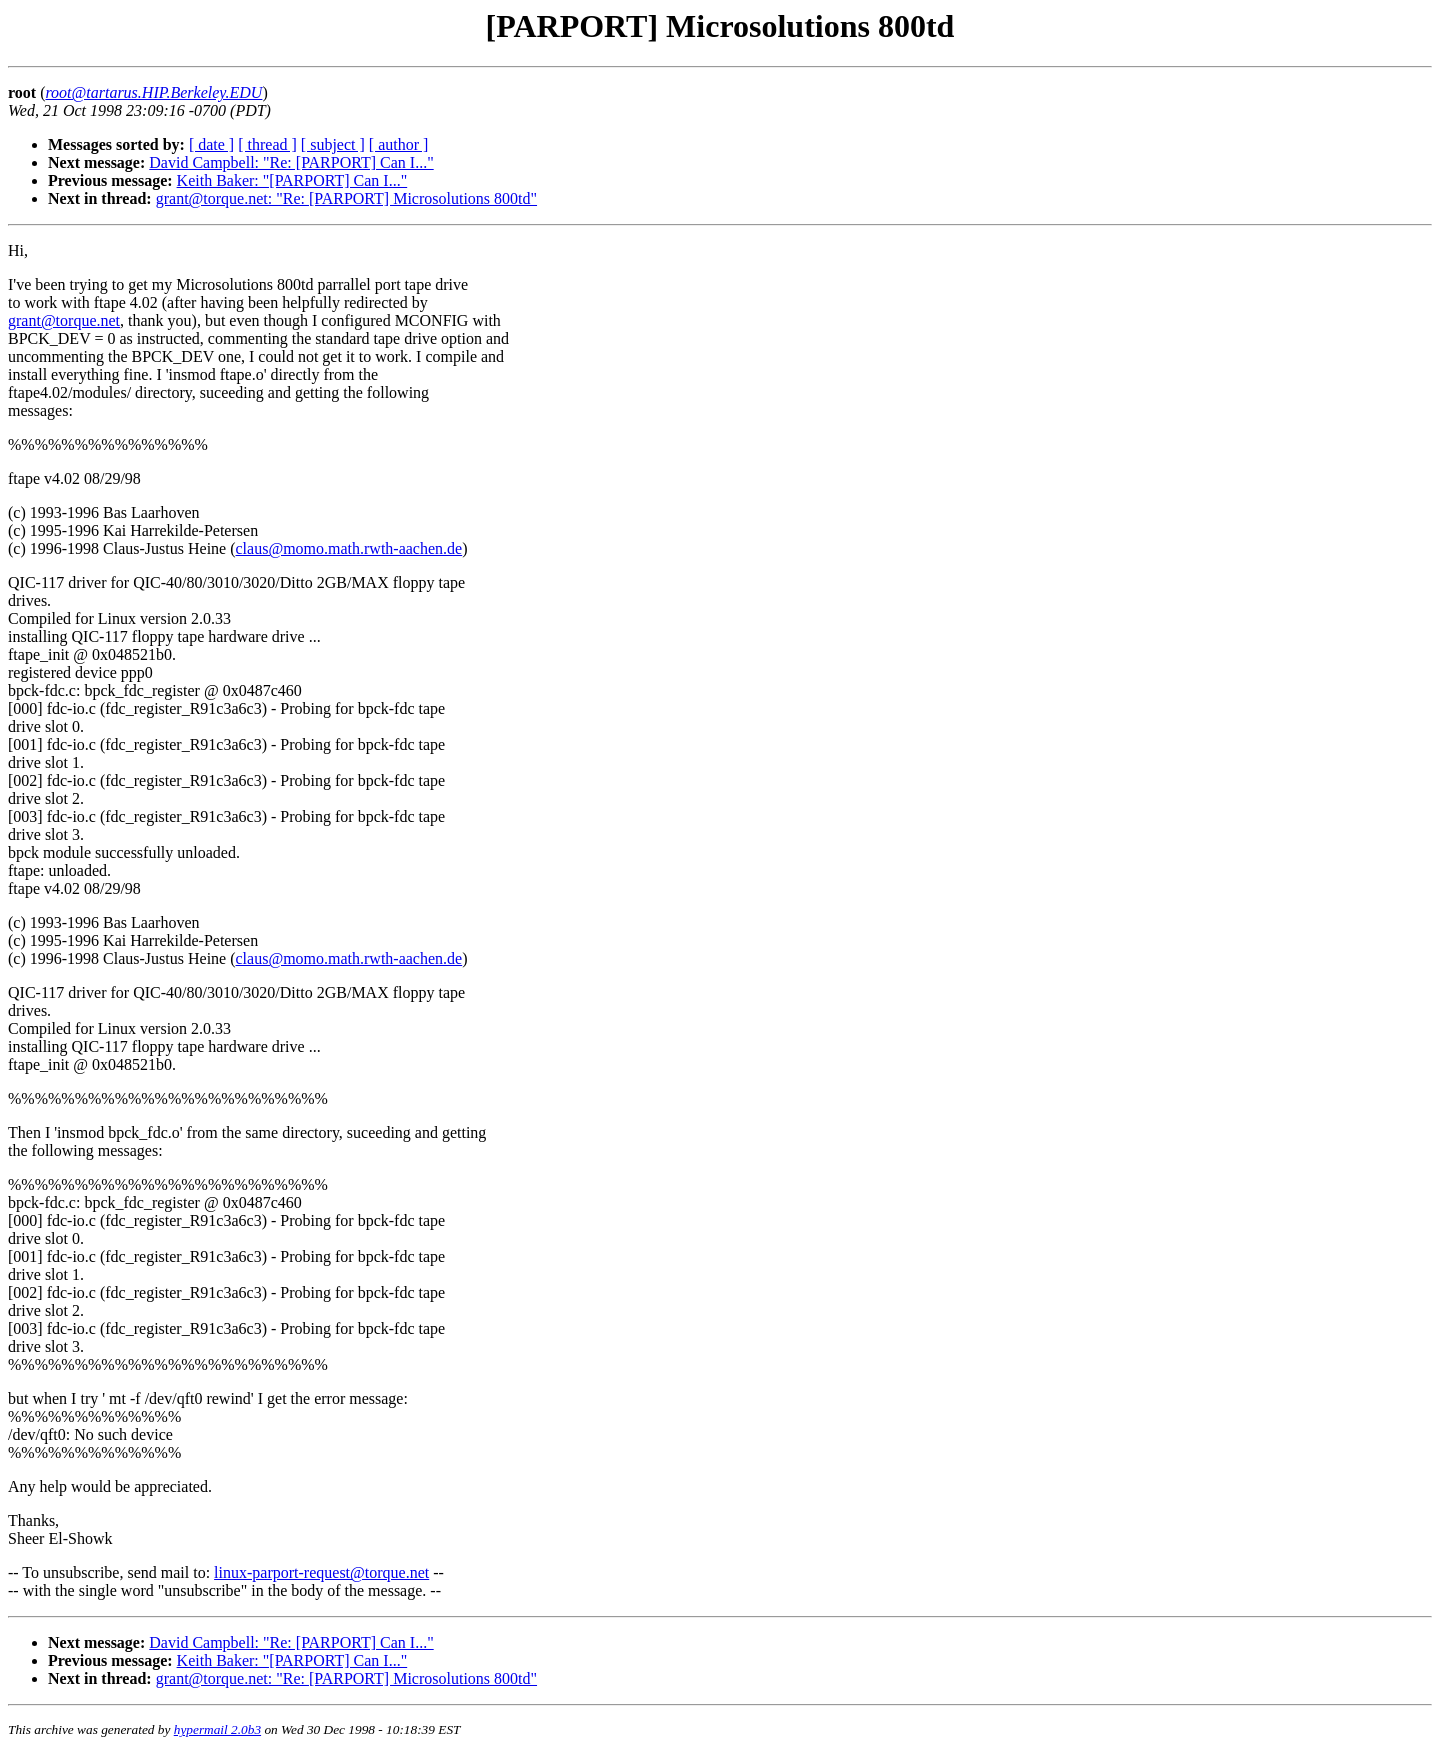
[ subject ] (333, 144)
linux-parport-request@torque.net (321, 1572)
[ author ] (399, 144)
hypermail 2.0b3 (217, 1729)
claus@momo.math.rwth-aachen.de (349, 548)
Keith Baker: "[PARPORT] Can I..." (292, 180)
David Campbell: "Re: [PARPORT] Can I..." (291, 162)
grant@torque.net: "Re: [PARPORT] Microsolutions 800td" (346, 198)
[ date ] (211, 144)
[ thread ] (267, 144)
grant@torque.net (64, 320)
